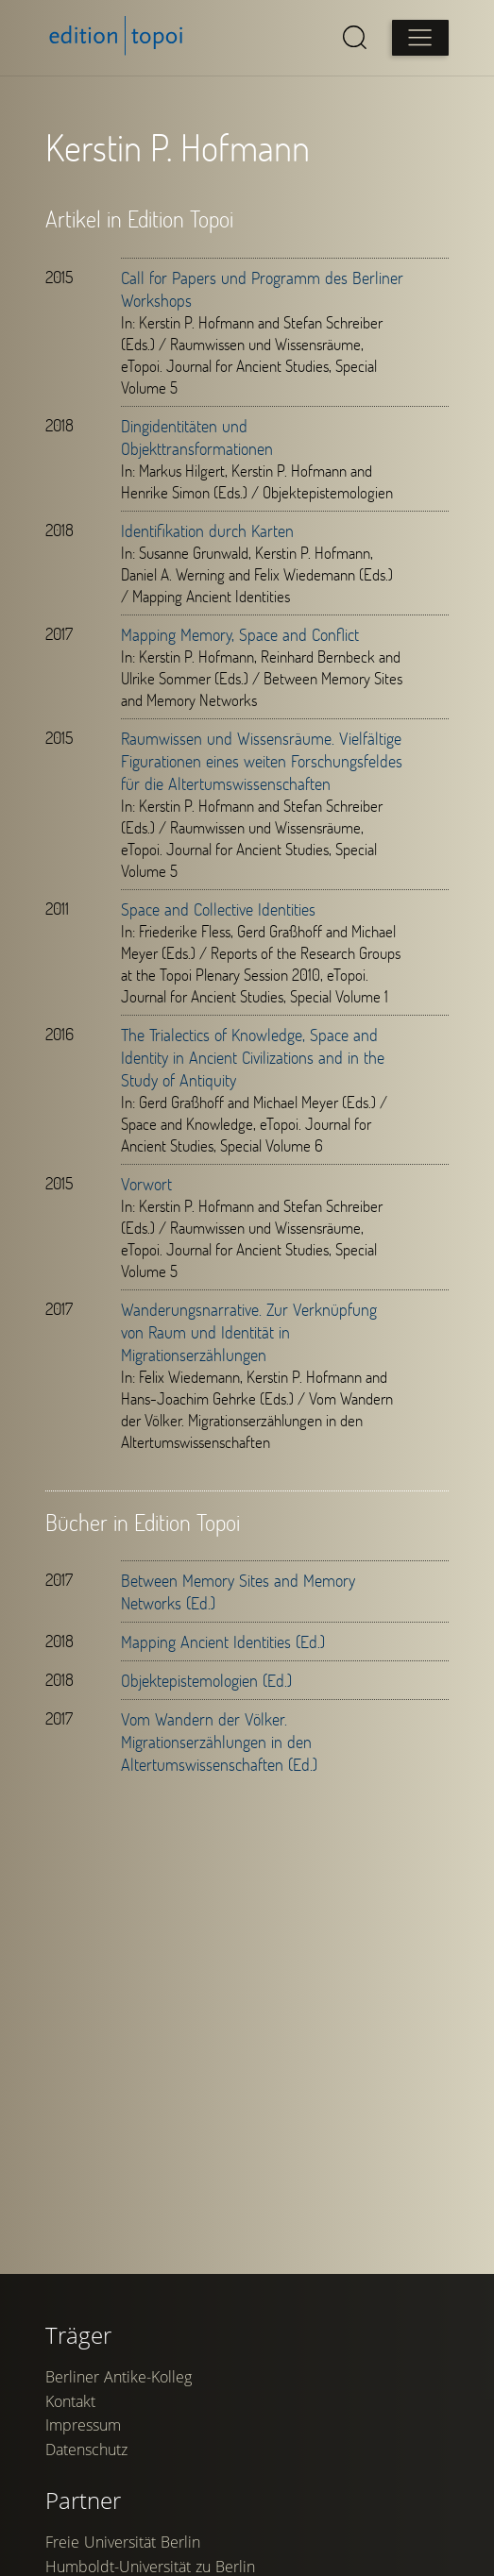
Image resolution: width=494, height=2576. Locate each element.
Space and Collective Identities (218, 909)
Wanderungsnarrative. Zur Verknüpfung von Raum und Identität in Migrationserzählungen (249, 1332)
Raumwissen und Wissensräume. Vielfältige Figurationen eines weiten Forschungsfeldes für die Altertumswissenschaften (261, 761)
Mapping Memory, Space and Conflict (240, 634)
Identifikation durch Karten (207, 530)
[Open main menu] (420, 38)
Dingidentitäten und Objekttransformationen (197, 437)
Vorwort (146, 1183)
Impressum (83, 2425)
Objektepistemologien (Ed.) (206, 1680)
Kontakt (70, 2401)
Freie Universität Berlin (122, 2542)
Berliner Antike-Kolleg (118, 2376)
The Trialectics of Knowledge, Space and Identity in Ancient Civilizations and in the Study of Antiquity (252, 1057)
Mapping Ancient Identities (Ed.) (223, 1641)
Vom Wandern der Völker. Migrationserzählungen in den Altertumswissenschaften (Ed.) (219, 1742)
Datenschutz (86, 2449)
